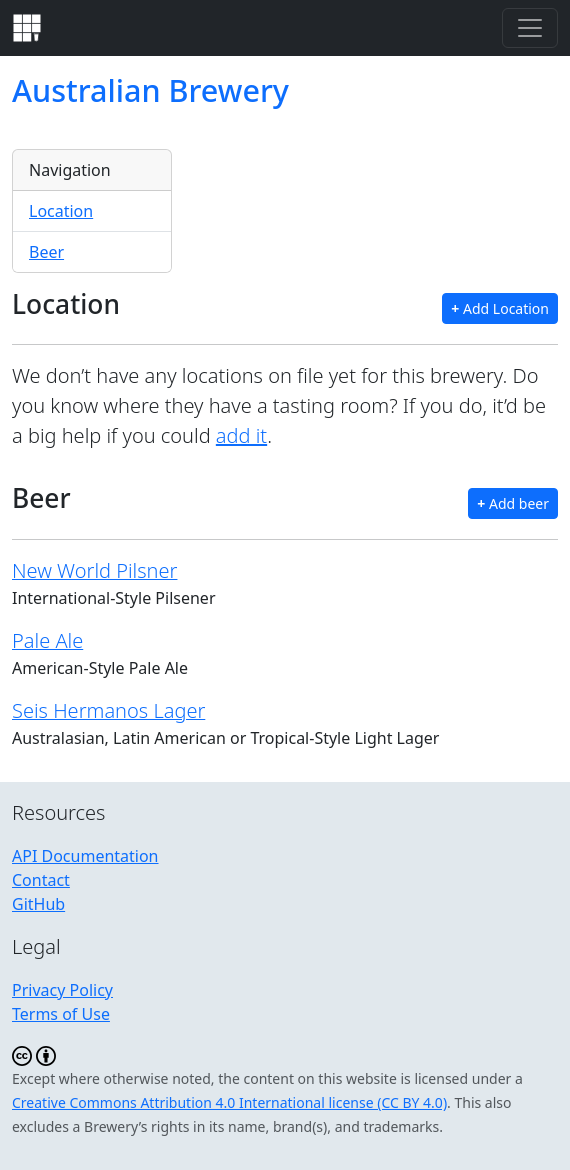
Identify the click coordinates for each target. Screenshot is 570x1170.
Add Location (500, 308)
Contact (41, 880)
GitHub (38, 904)
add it (241, 435)
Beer (46, 252)
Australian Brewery (150, 90)
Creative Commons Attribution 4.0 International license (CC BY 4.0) (229, 1102)
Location (61, 211)
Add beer (513, 503)
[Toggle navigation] (530, 28)
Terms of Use (61, 1014)
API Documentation (85, 856)
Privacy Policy (62, 990)
